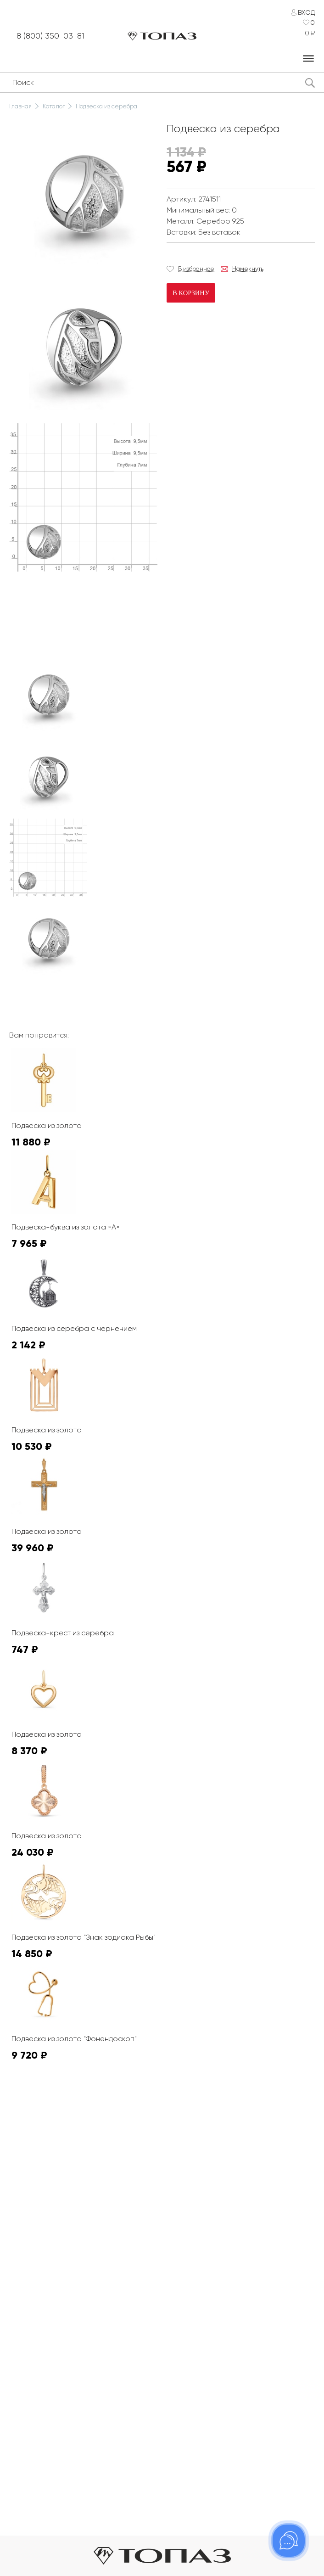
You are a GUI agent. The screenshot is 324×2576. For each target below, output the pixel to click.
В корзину (190, 292)
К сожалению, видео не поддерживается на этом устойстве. (78, 609)
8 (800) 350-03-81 (55, 35)
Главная (20, 106)
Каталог (54, 106)
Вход (306, 12)
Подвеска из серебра (106, 106)
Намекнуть (247, 268)
